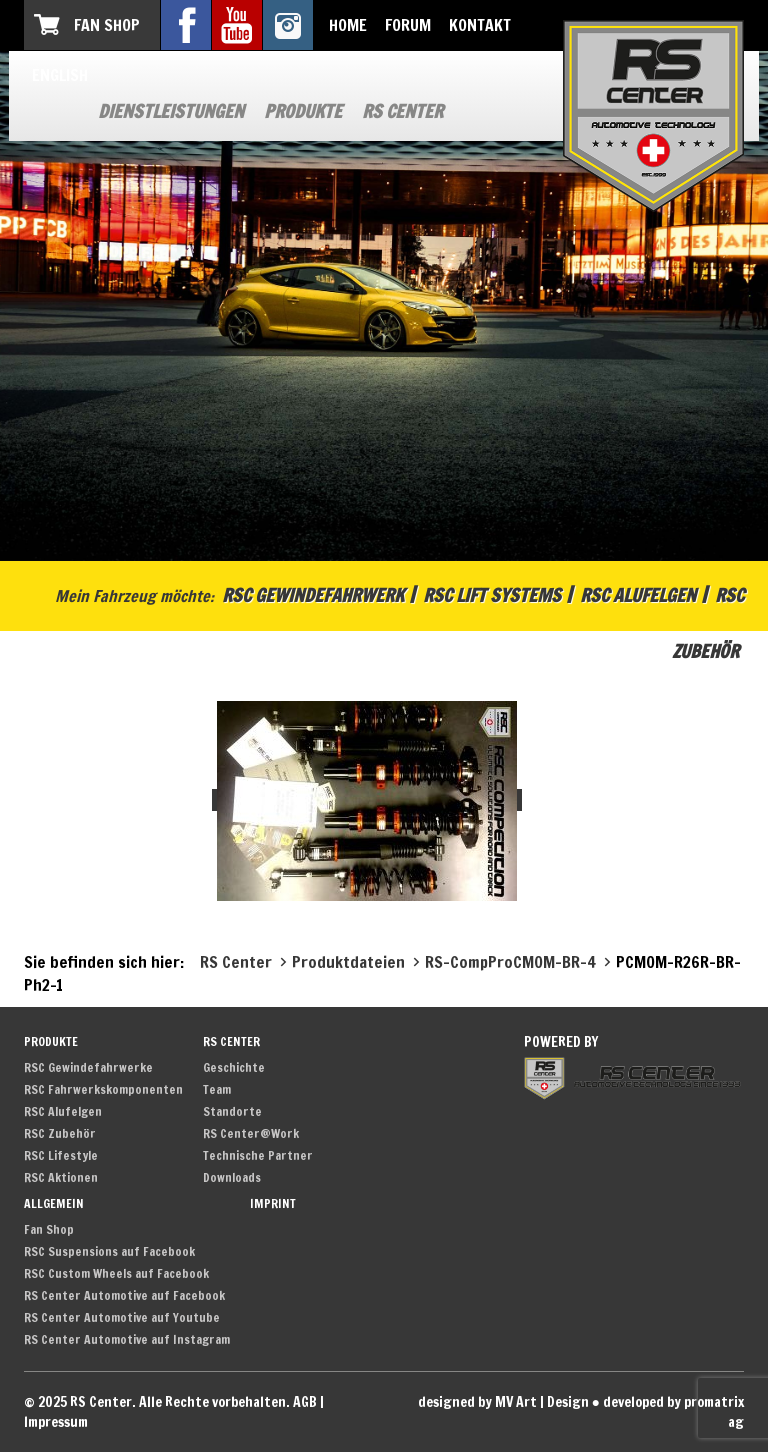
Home (348, 25)
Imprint (273, 1203)
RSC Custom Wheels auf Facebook (116, 1273)
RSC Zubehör (60, 1133)
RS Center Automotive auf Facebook (124, 1295)
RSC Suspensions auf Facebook (109, 1251)
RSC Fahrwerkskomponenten (103, 1089)
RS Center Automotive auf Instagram (127, 1339)
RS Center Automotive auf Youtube (122, 1317)
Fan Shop (107, 25)
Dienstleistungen (171, 111)
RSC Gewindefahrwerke (88, 1067)
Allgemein (54, 1203)
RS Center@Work (251, 1133)
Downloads (232, 1177)
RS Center (402, 111)
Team (217, 1089)
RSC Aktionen (61, 1177)
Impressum (56, 1422)
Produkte (303, 111)
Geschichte (234, 1067)
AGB (305, 1402)
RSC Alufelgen (638, 595)
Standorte (232, 1111)
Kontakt (480, 25)
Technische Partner (258, 1155)
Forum (408, 25)
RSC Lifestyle (61, 1155)
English (60, 75)
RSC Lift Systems (492, 595)
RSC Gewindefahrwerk (313, 595)
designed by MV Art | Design (503, 1402)
